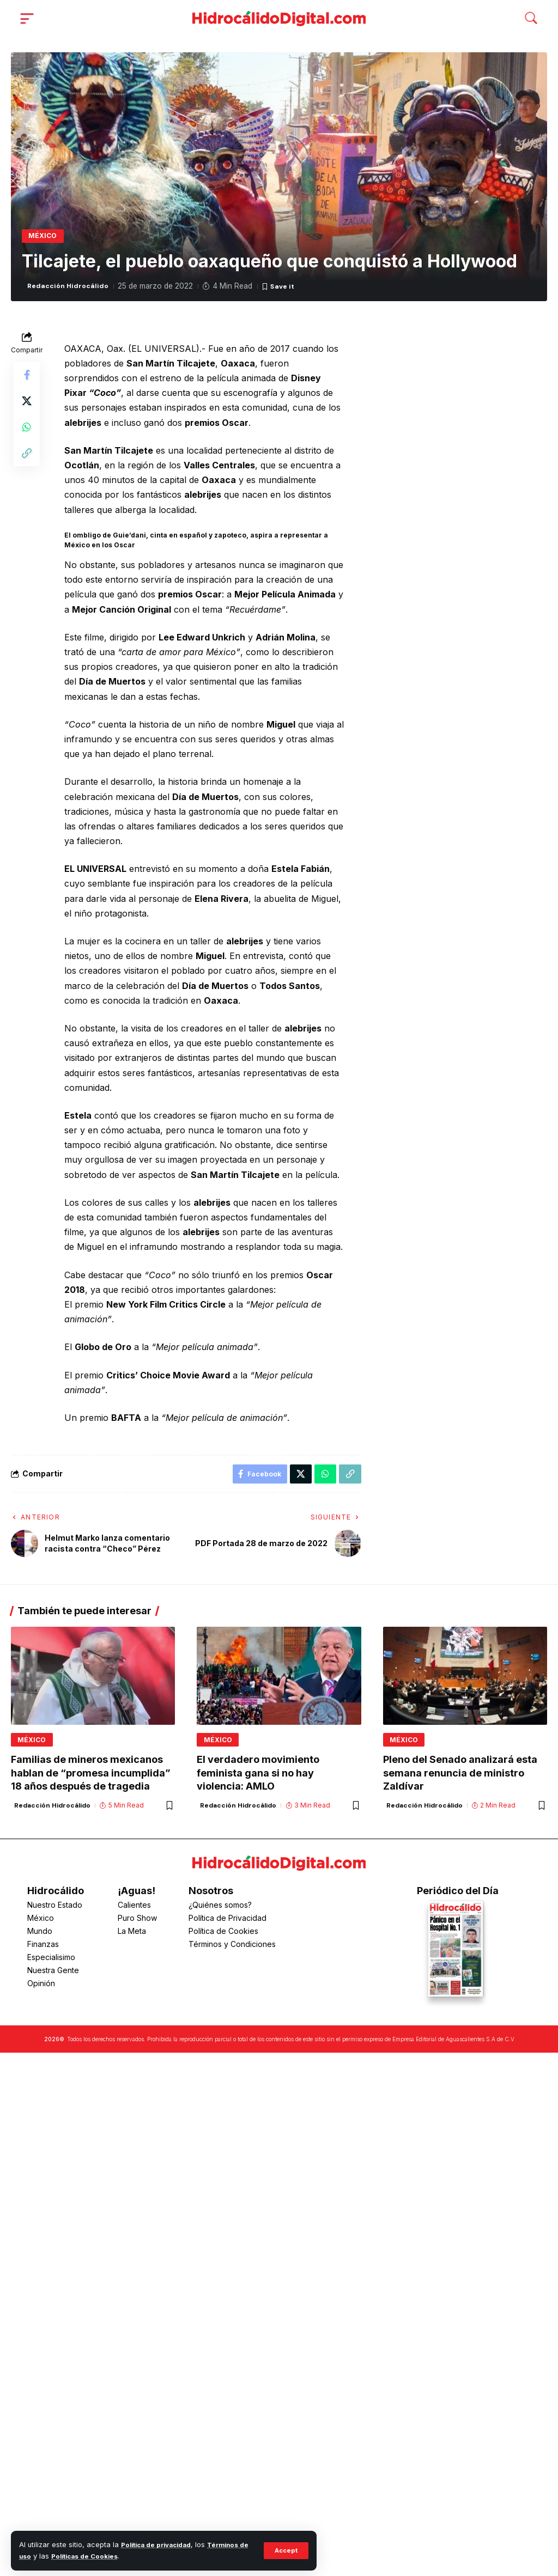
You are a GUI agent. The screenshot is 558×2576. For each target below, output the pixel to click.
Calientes (134, 1909)
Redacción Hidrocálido (70, 289)
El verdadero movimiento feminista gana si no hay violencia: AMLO (258, 1778)
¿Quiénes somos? (220, 1909)
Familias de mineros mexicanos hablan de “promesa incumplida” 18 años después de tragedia (91, 1778)
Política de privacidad (160, 2545)
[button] (285, 2550)
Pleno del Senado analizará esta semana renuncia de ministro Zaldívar (460, 1778)
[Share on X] (27, 404)
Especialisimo (51, 1961)
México (43, 237)
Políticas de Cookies (99, 2556)
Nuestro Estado (54, 1909)
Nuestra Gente (53, 1974)
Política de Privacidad (227, 1922)
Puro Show (137, 1922)
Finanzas (43, 1948)
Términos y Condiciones (232, 1948)
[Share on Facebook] (27, 378)
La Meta (132, 1935)
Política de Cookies (223, 1935)
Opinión (41, 1987)
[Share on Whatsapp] (27, 430)
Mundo (39, 1935)
